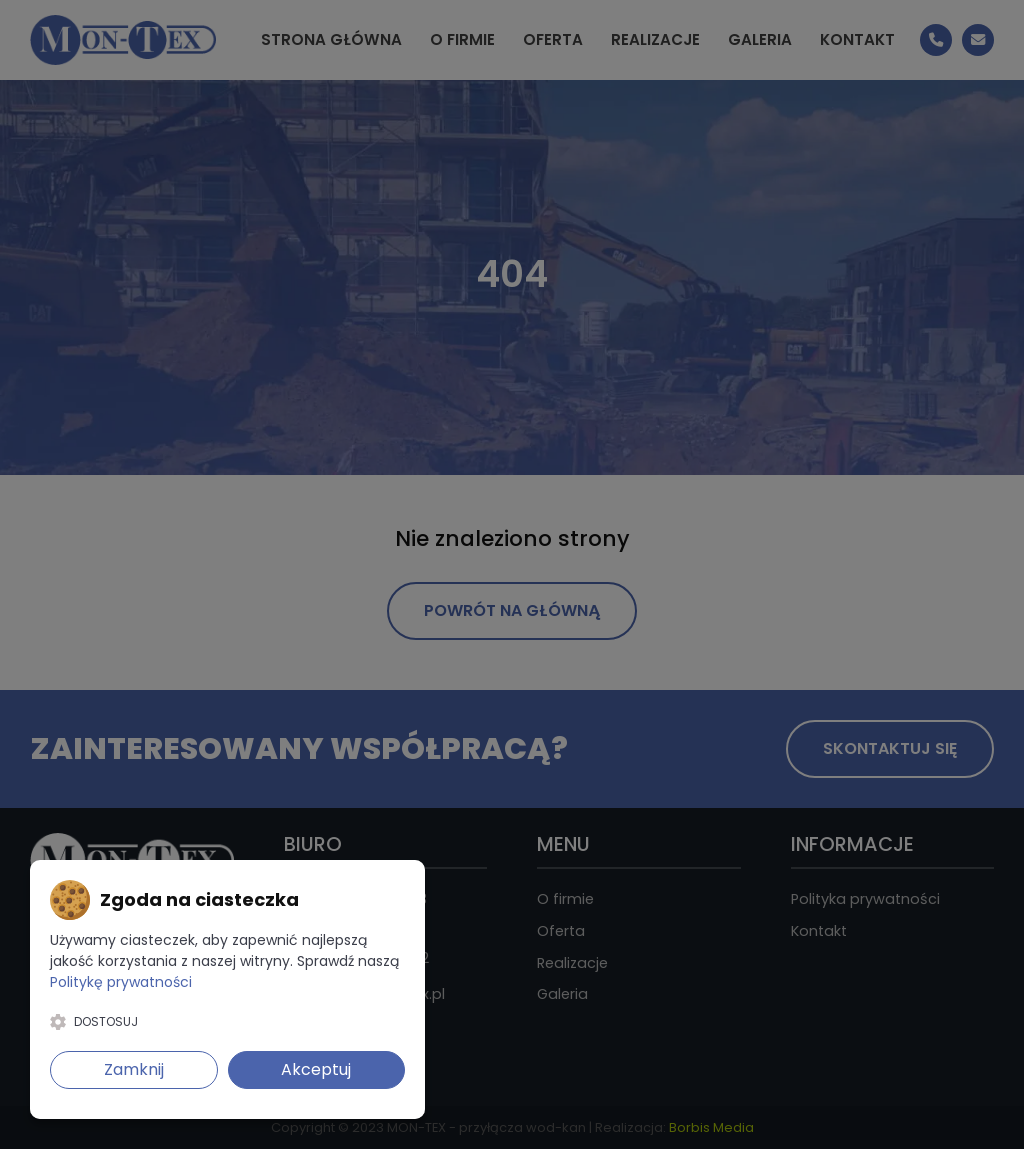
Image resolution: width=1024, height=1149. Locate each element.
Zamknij (134, 1069)
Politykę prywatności (121, 982)
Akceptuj (316, 1069)
